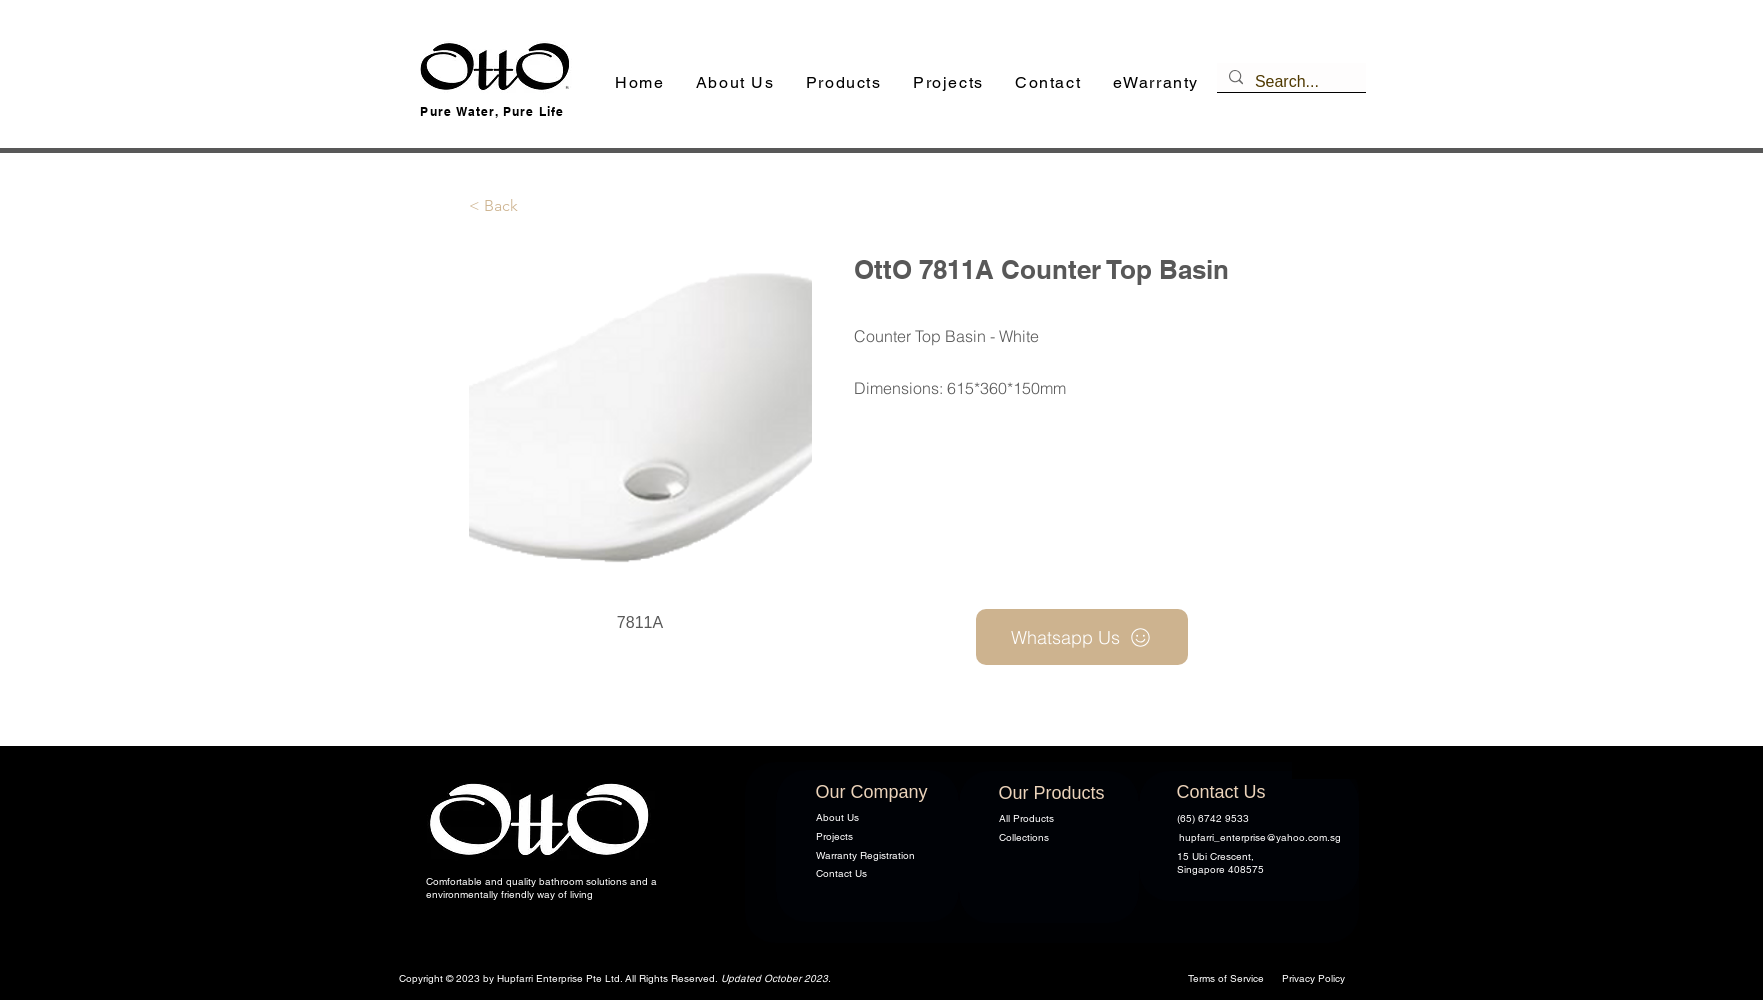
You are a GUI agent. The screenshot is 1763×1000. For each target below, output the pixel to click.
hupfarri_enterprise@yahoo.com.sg (1260, 837)
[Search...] (1289, 82)
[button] (843, 83)
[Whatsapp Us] (1082, 637)
